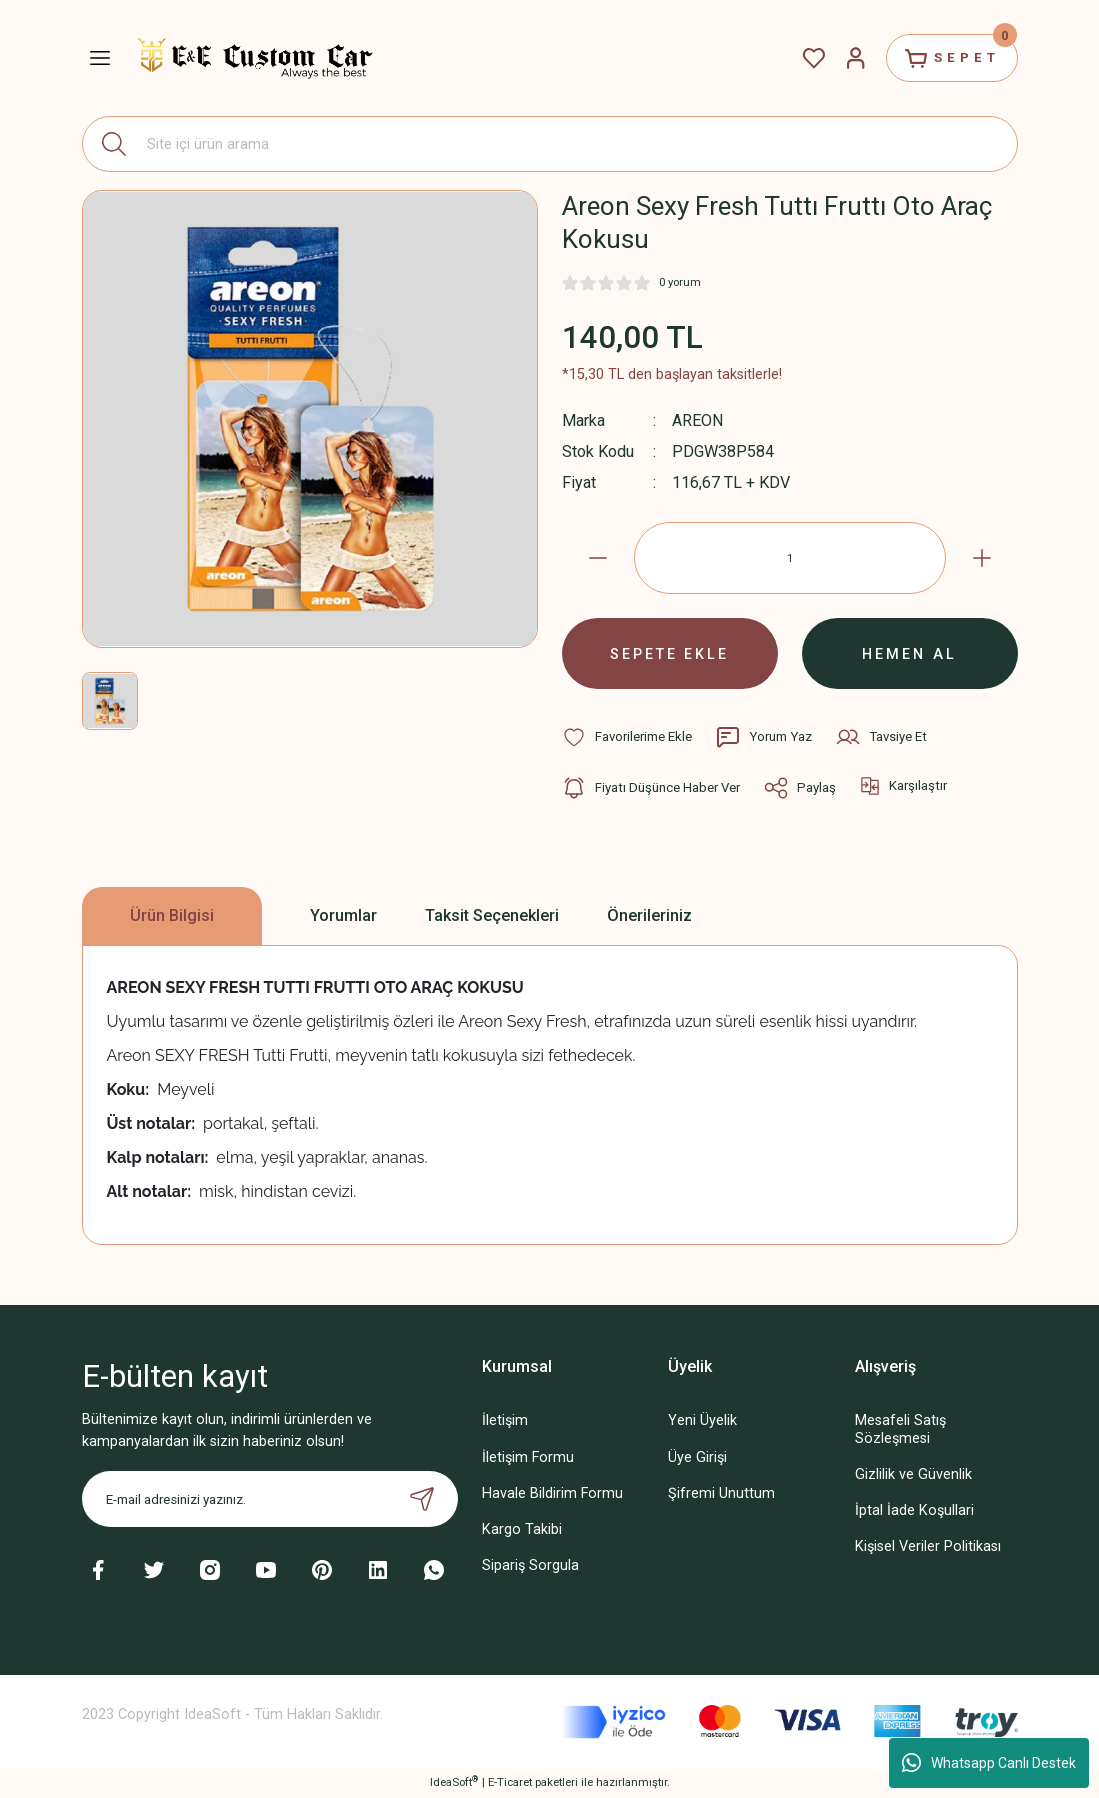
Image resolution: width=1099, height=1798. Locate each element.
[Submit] (422, 1501)
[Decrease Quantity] (598, 558)
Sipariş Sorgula (530, 1566)
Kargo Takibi (522, 1530)
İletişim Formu (528, 1458)
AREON (698, 420)
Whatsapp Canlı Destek (989, 1763)
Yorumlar (343, 916)
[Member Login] (854, 58)
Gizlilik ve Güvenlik (913, 1475)
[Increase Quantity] (982, 558)
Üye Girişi (697, 1458)
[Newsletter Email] (270, 1501)
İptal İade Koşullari (914, 1511)
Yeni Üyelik (702, 1422)
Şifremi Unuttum (721, 1494)
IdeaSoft (454, 1783)
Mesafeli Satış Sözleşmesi (900, 1431)
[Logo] (255, 58)
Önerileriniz (649, 916)
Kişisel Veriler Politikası (928, 1547)
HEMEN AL (909, 653)
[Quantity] (790, 558)
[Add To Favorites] (627, 738)
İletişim (505, 1422)
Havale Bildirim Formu (552, 1494)
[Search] (550, 144)
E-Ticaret (510, 1784)
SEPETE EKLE (670, 653)
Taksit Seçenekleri (492, 916)
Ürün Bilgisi (172, 916)
